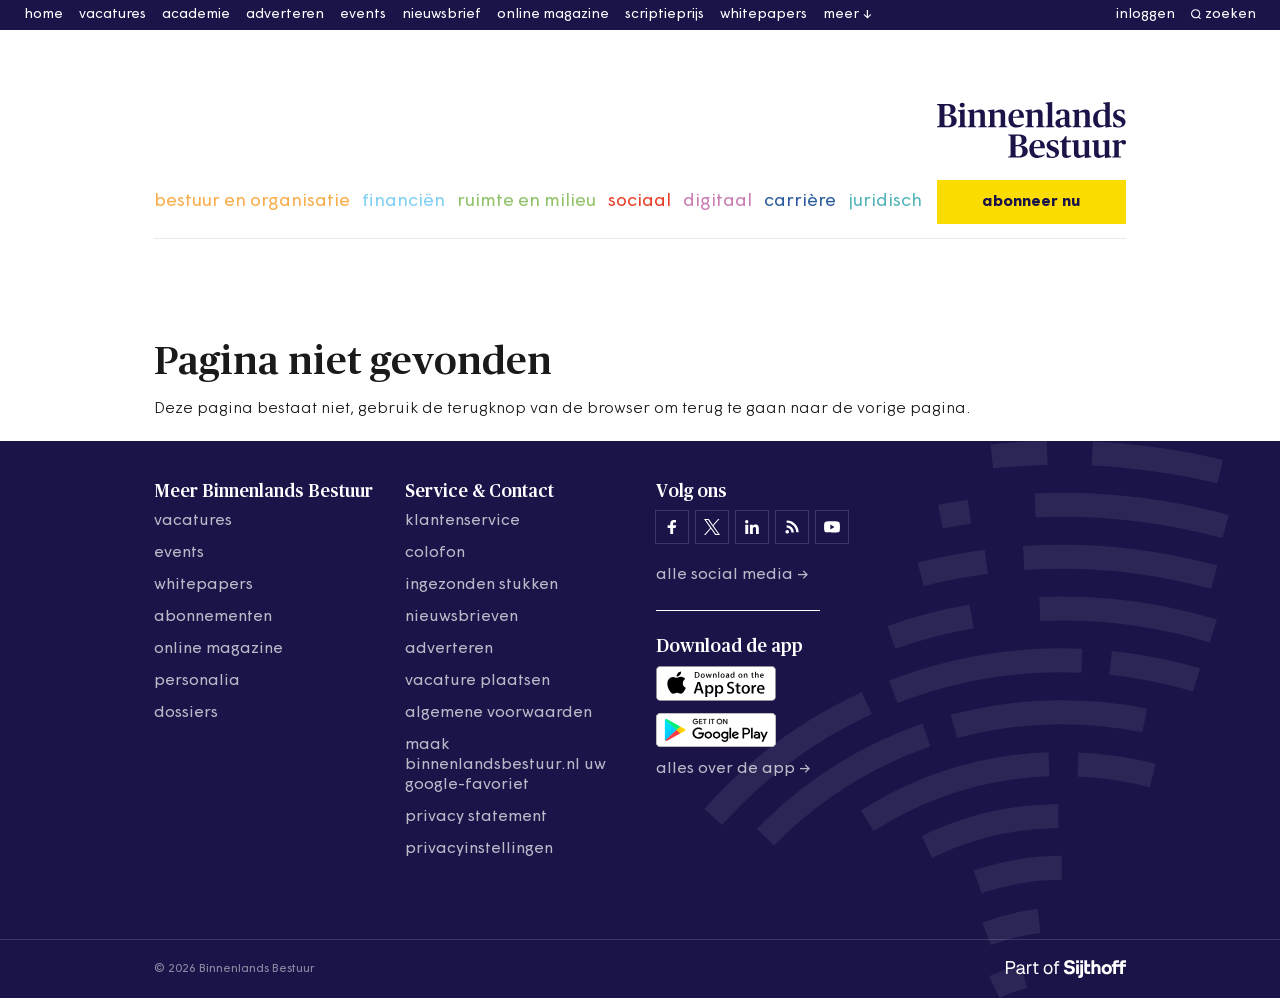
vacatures (112, 14)
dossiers (186, 713)
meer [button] (841, 14)
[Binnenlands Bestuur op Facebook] (672, 527)
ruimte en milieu (526, 201)
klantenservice (462, 521)
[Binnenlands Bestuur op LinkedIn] (752, 527)
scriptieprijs (664, 14)
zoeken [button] (1230, 14)
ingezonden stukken (481, 585)
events (363, 14)
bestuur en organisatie (252, 201)
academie (196, 14)
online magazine (553, 14)
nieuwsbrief (441, 14)
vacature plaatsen (477, 681)
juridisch (885, 201)
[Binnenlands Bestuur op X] (712, 527)
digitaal (717, 201)
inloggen (1145, 14)
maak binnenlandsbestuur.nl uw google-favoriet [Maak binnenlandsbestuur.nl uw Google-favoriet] (505, 765)
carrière (800, 201)
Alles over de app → (733, 769)
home (43, 14)
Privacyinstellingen (479, 849)
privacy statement (476, 817)
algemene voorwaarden (498, 713)
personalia (197, 681)
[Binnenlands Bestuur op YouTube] (832, 527)
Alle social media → (732, 575)
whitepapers (763, 14)
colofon (435, 553)
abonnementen (213, 617)
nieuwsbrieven (461, 617)
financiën (403, 201)
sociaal (639, 201)
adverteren (285, 14)
